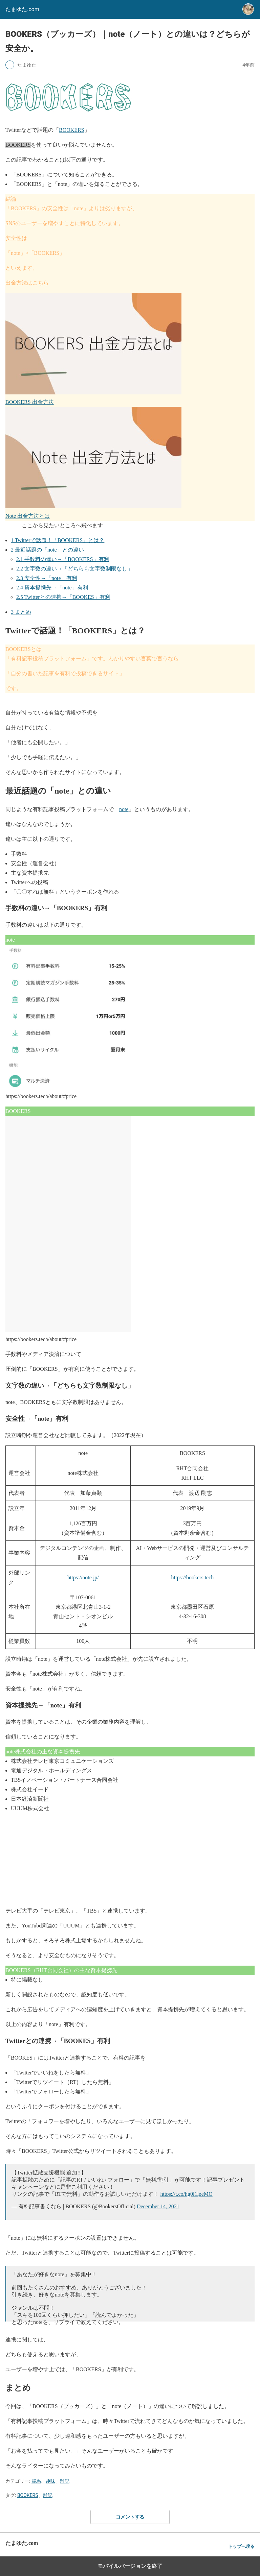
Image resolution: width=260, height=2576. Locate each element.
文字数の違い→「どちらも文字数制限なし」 (74, 569)
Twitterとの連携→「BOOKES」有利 (63, 597)
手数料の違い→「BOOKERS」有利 (62, 559)
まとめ (21, 612)
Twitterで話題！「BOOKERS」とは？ (57, 540)
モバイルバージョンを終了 (130, 2566)
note (124, 809)
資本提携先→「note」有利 (52, 587)
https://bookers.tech (192, 1577)
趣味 (50, 2481)
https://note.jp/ (83, 1577)
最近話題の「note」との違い (47, 550)
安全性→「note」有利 (46, 578)
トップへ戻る (241, 2546)
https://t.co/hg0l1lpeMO (186, 2194)
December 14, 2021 (158, 2206)
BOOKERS (71, 130)
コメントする (130, 2517)
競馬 (36, 2481)
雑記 (64, 2481)
